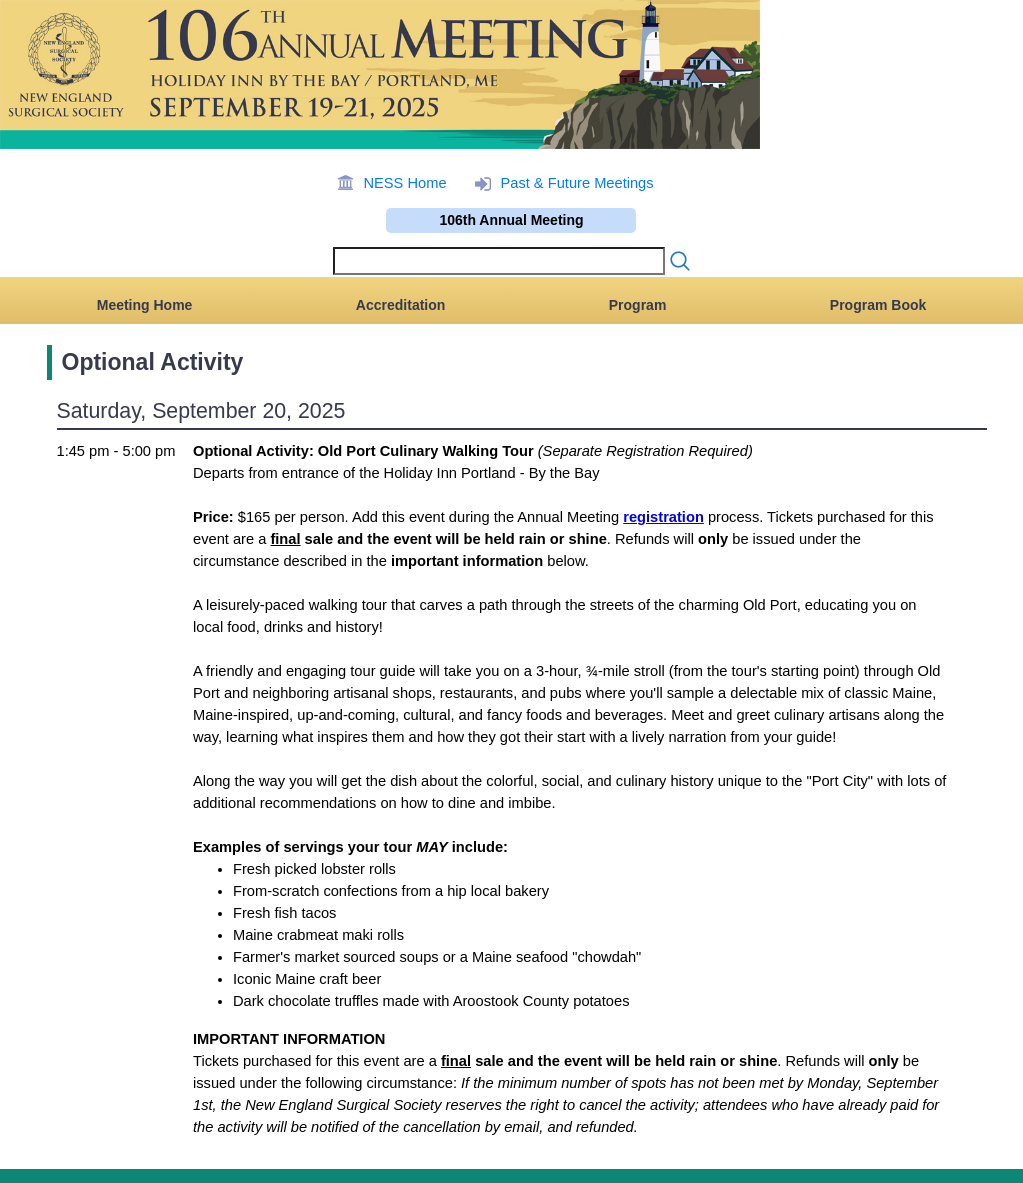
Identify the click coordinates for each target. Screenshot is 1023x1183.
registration (663, 517)
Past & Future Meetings (576, 183)
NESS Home (404, 183)
